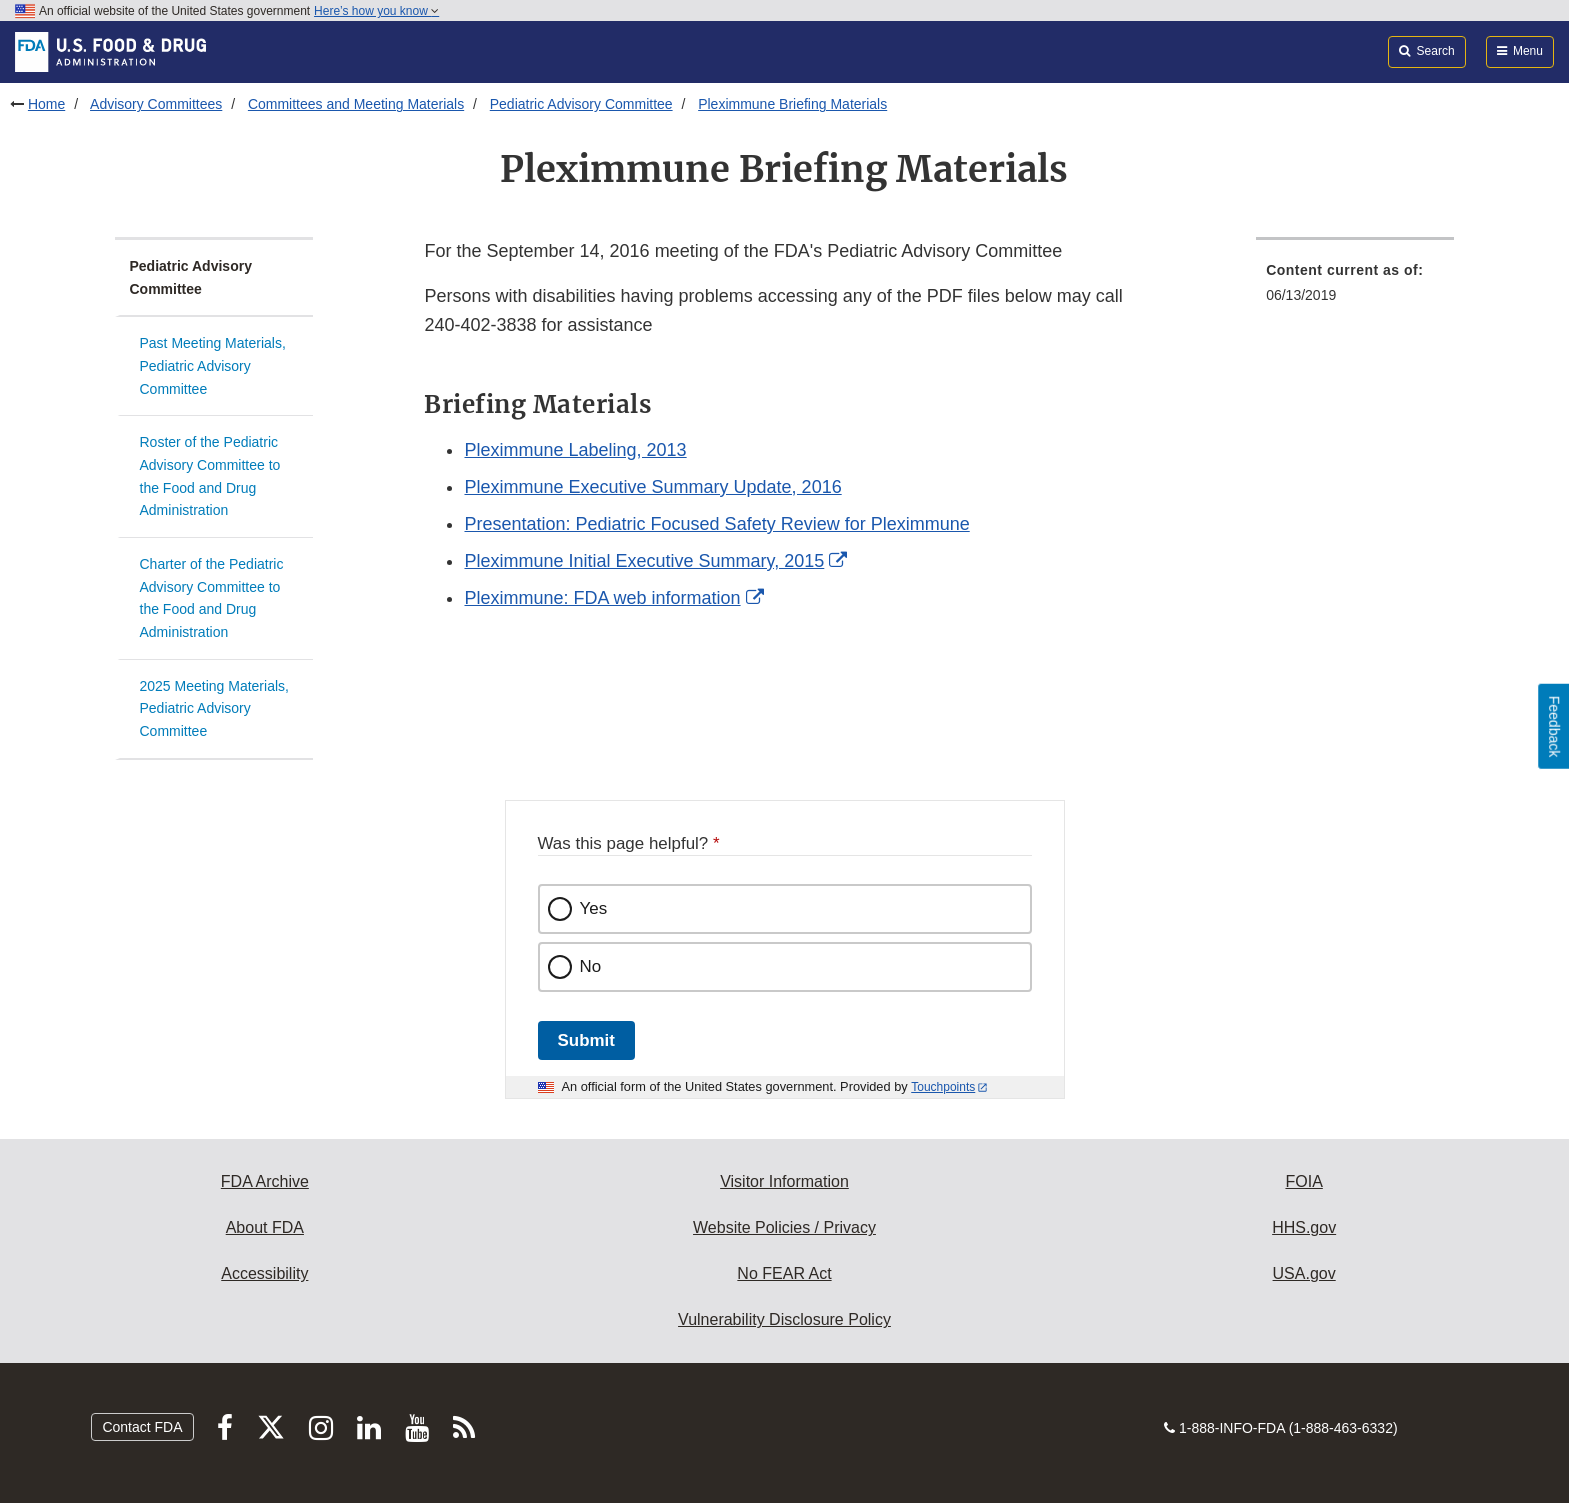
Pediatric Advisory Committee (581, 104)
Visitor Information (784, 1181)
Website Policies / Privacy (784, 1227)
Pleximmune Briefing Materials (792, 104)
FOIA (1303, 1181)
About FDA (265, 1227)
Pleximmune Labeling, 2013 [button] (575, 450)
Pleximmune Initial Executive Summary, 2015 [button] (644, 561)
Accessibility (264, 1273)
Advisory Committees (156, 104)
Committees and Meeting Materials (356, 104)
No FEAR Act (784, 1273)
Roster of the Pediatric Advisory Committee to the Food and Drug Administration (210, 476)
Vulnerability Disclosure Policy (784, 1319)
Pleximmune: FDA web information (602, 598)
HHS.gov (1304, 1227)
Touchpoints (943, 1087)
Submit (586, 1040)
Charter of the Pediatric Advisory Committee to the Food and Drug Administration (212, 598)
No (591, 966)
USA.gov (1304, 1273)
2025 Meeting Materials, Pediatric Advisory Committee (214, 708)
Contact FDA (142, 1427)
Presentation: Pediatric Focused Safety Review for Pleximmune (716, 524)
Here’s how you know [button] (376, 11)
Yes (594, 908)
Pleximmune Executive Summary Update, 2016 (652, 487)
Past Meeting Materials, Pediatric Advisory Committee (213, 365)
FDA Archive (265, 1181)
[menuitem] (1355, 288)
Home (46, 104)
